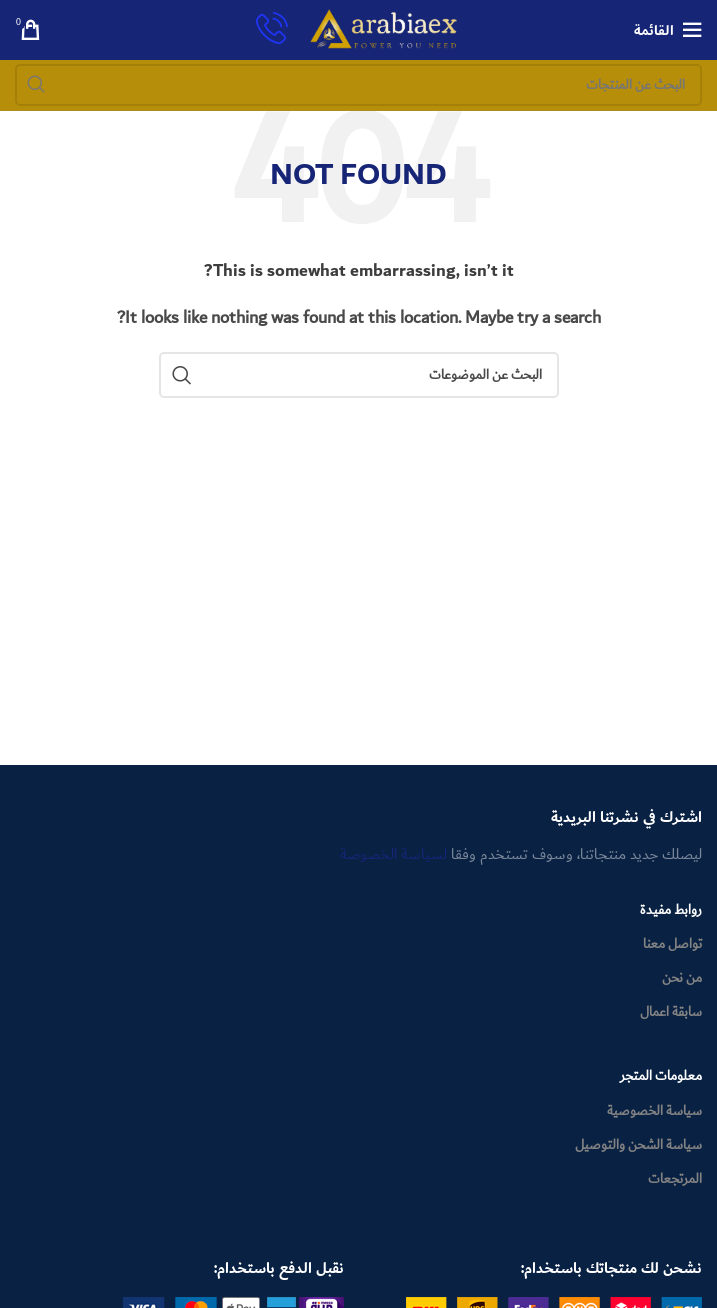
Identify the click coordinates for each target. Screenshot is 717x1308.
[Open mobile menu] (668, 30)
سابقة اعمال (671, 1012)
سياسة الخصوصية (654, 1111)
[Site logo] (384, 29)
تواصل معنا (672, 944)
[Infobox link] (272, 30)
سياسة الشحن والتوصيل (638, 1145)
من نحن (682, 978)
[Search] (358, 85)
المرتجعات (675, 1179)
